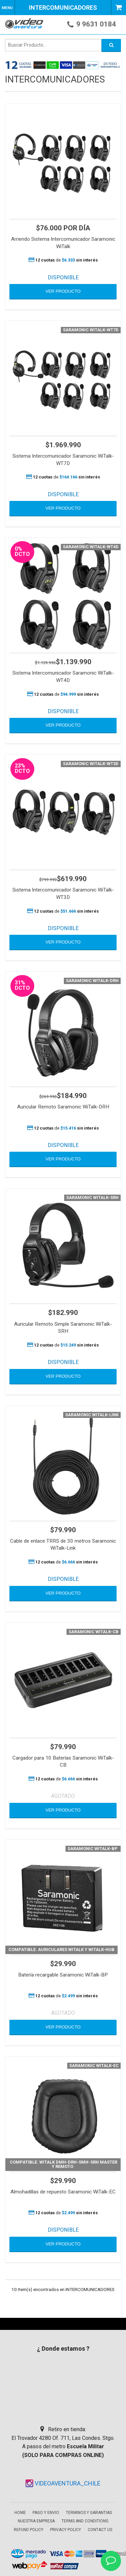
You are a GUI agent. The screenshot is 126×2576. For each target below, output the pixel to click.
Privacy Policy (65, 2529)
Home (20, 2512)
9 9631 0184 (96, 24)
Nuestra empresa (36, 2521)
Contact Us (100, 2529)
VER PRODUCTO (63, 291)
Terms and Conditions (84, 2521)
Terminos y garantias (89, 2512)
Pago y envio (46, 2512)
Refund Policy (28, 2529)
